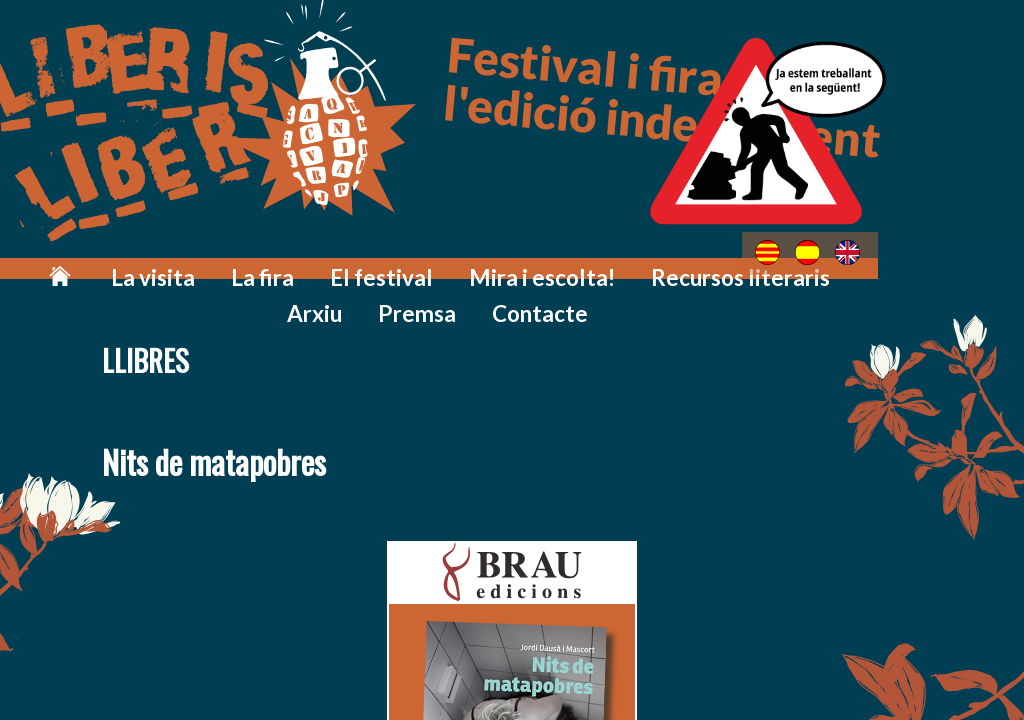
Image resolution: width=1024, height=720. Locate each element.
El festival (333, 262)
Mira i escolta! (463, 262)
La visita (143, 262)
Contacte (940, 262)
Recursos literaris (624, 262)
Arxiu (750, 262)
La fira (235, 262)
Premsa (836, 262)
